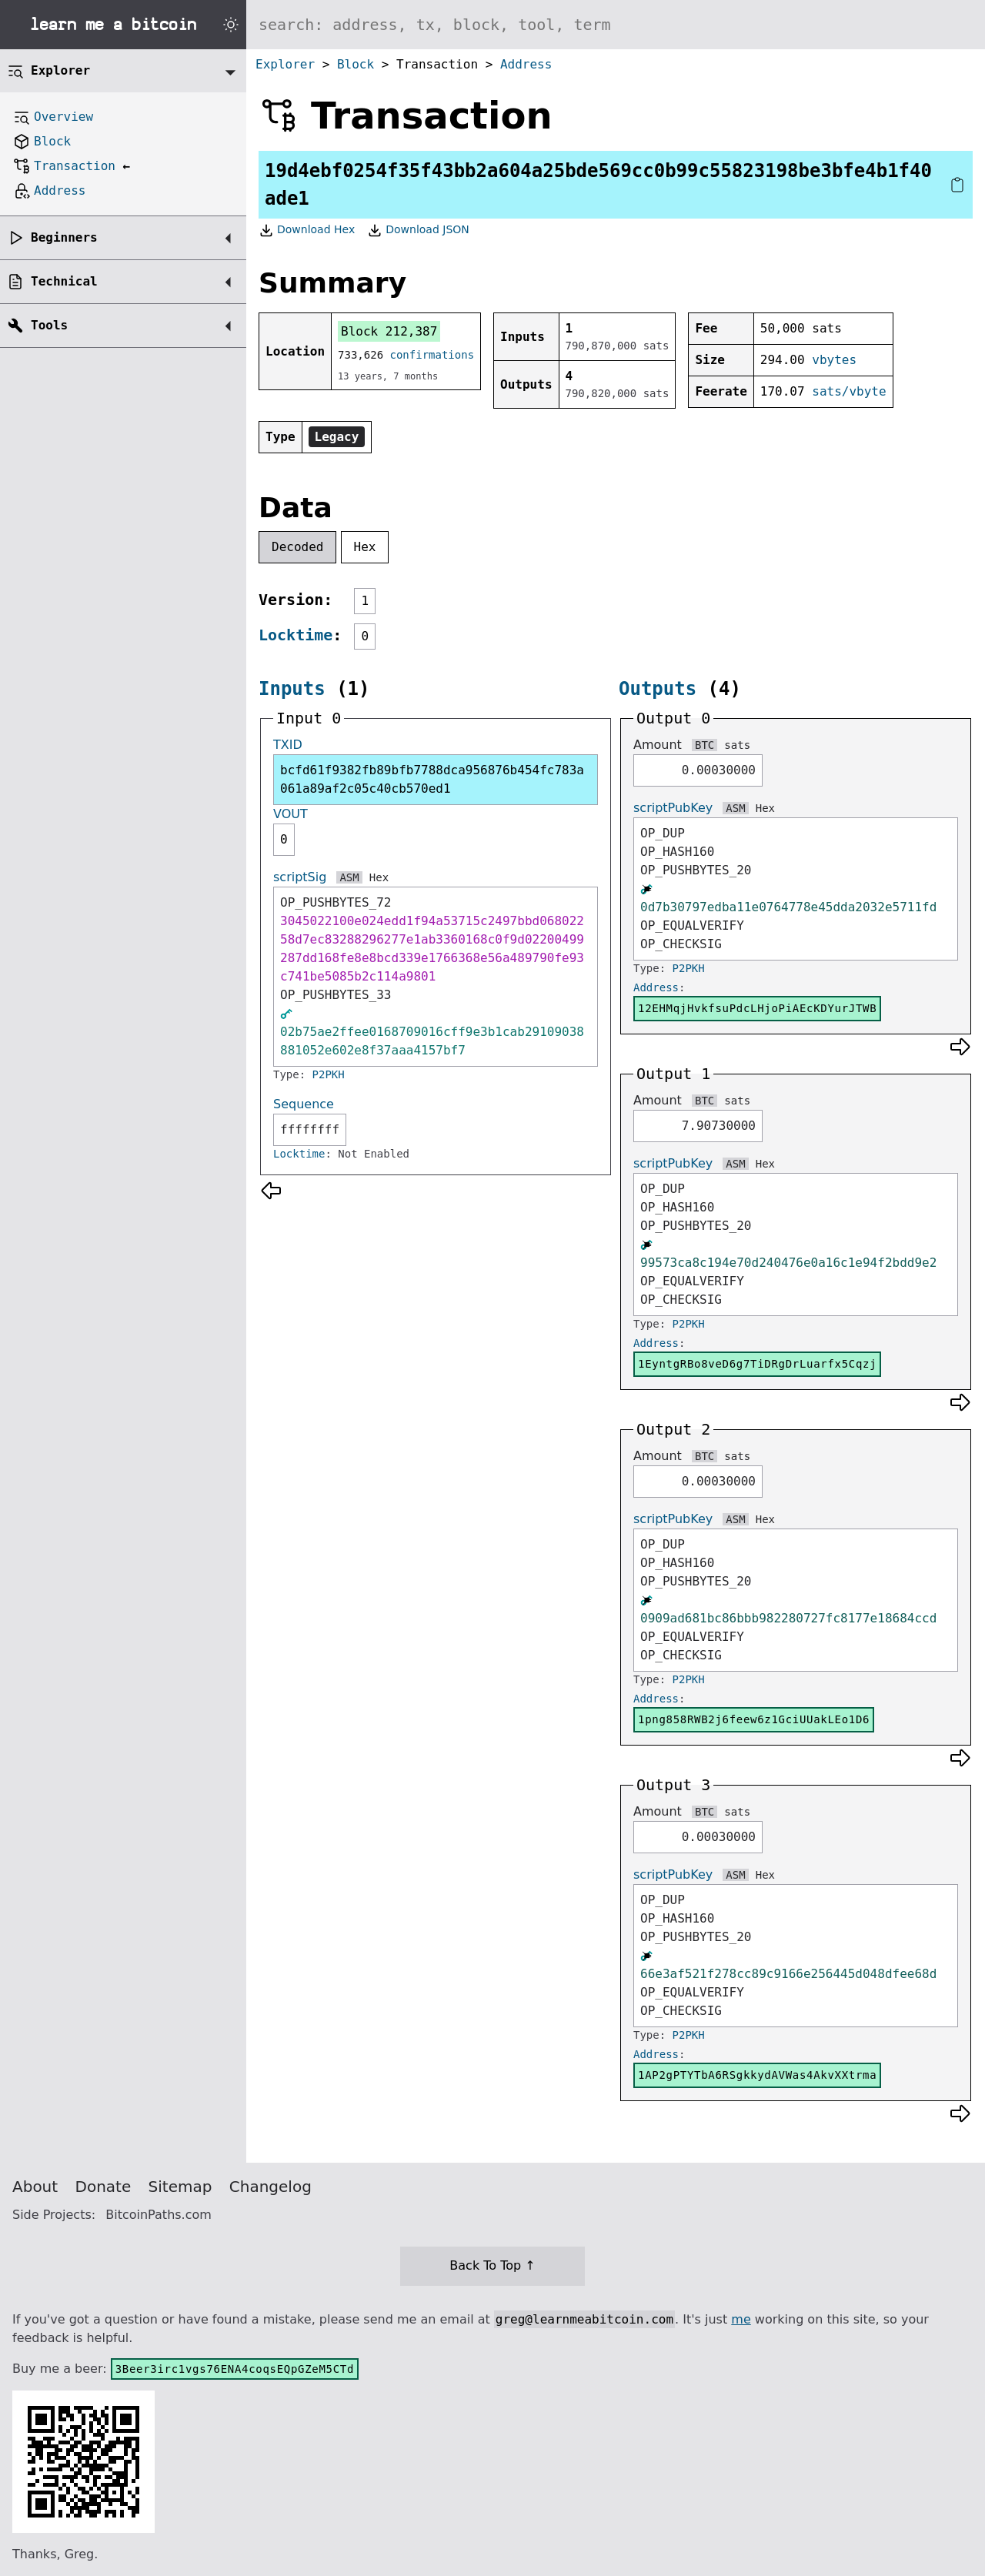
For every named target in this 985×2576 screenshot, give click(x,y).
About (35, 2186)
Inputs (292, 689)
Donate (103, 2186)
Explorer (285, 64)
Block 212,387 (389, 331)
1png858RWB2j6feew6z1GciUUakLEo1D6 (754, 1719)
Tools (49, 325)
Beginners (64, 237)
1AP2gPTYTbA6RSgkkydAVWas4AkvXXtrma (757, 2075)
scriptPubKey (673, 807)
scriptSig (299, 877)
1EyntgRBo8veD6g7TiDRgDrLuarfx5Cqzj (757, 1364)
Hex (365, 547)
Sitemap (180, 2186)
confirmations (432, 355)
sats (737, 745)
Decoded (297, 547)
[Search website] (615, 24)
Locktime (295, 635)
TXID (287, 744)
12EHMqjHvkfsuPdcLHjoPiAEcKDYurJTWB (757, 1008)
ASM (349, 877)
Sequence (303, 1104)
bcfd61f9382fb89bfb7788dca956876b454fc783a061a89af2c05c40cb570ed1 (432, 779)
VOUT (290, 814)
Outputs (657, 689)
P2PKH (328, 1074)
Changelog (270, 2186)
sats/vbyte (849, 391)
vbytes (834, 359)
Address (526, 64)
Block (355, 64)
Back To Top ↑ (492, 2265)
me (740, 2319)
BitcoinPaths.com (158, 2214)
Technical (64, 281)
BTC (704, 745)
